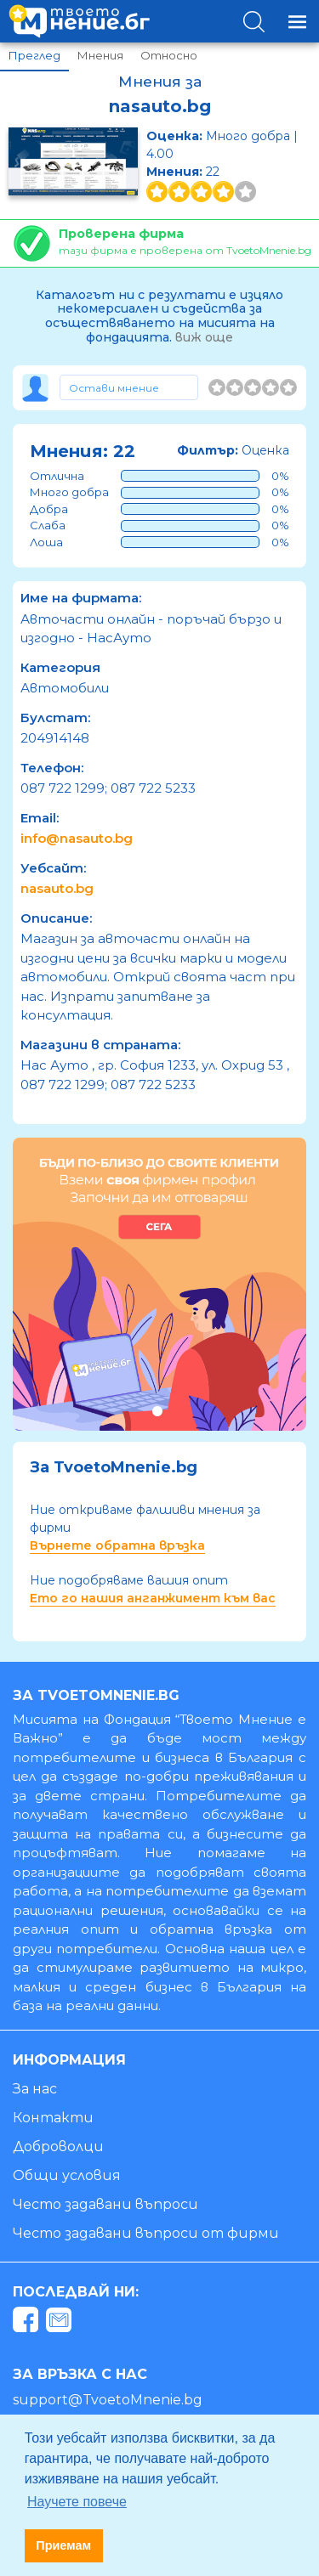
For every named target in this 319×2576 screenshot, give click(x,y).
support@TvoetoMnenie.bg (107, 2400)
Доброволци (58, 2146)
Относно (168, 55)
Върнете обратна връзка (117, 1545)
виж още (204, 337)
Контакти (53, 2118)
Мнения (100, 55)
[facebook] (28, 2323)
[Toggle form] (129, 387)
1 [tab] (156, 1410)
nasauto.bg (57, 888)
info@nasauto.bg (76, 838)
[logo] (79, 21)
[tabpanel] (159, 1284)
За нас (35, 2089)
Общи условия (67, 2175)
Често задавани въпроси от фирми (146, 2233)
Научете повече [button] (77, 2501)
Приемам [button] (63, 2545)
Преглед (34, 55)
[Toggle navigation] (297, 22)
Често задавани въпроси (105, 2204)
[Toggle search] (254, 22)
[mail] (61, 2323)
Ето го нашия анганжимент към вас (153, 1598)
